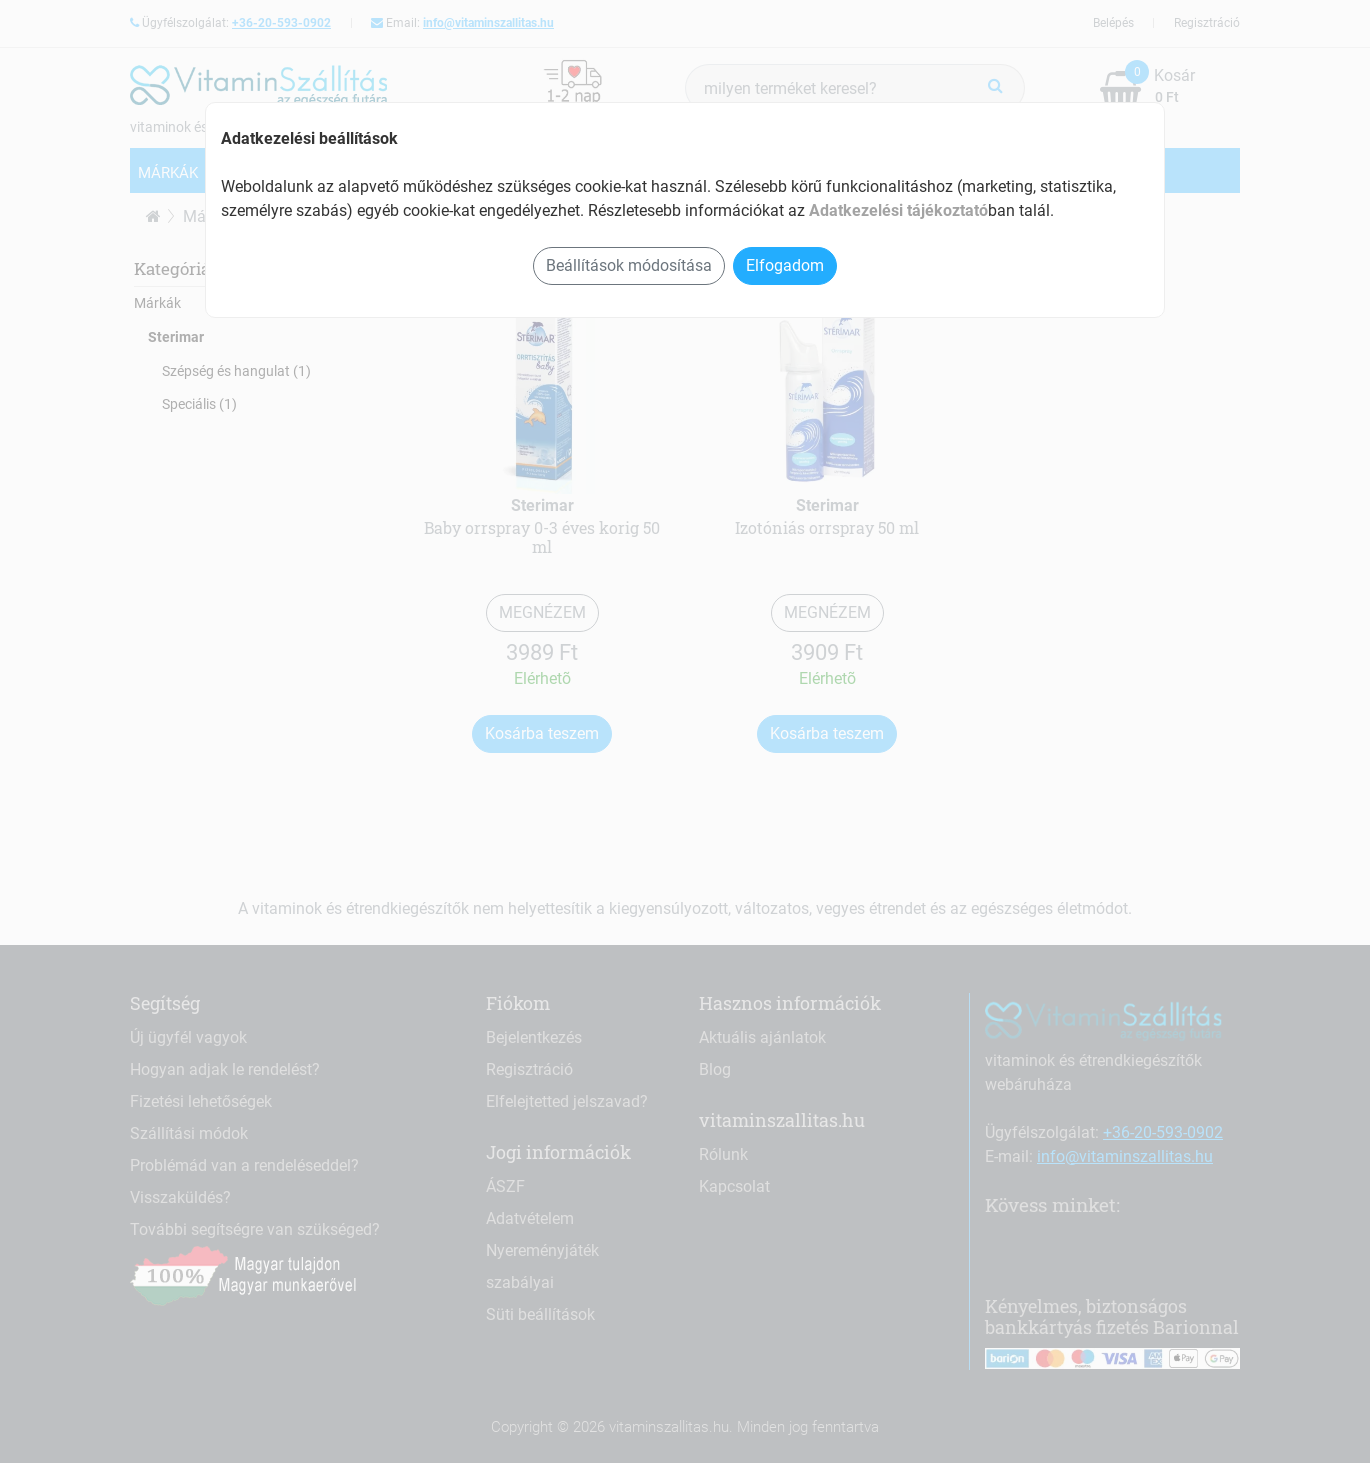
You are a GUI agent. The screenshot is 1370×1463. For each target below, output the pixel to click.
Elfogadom (785, 265)
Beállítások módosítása (629, 265)
